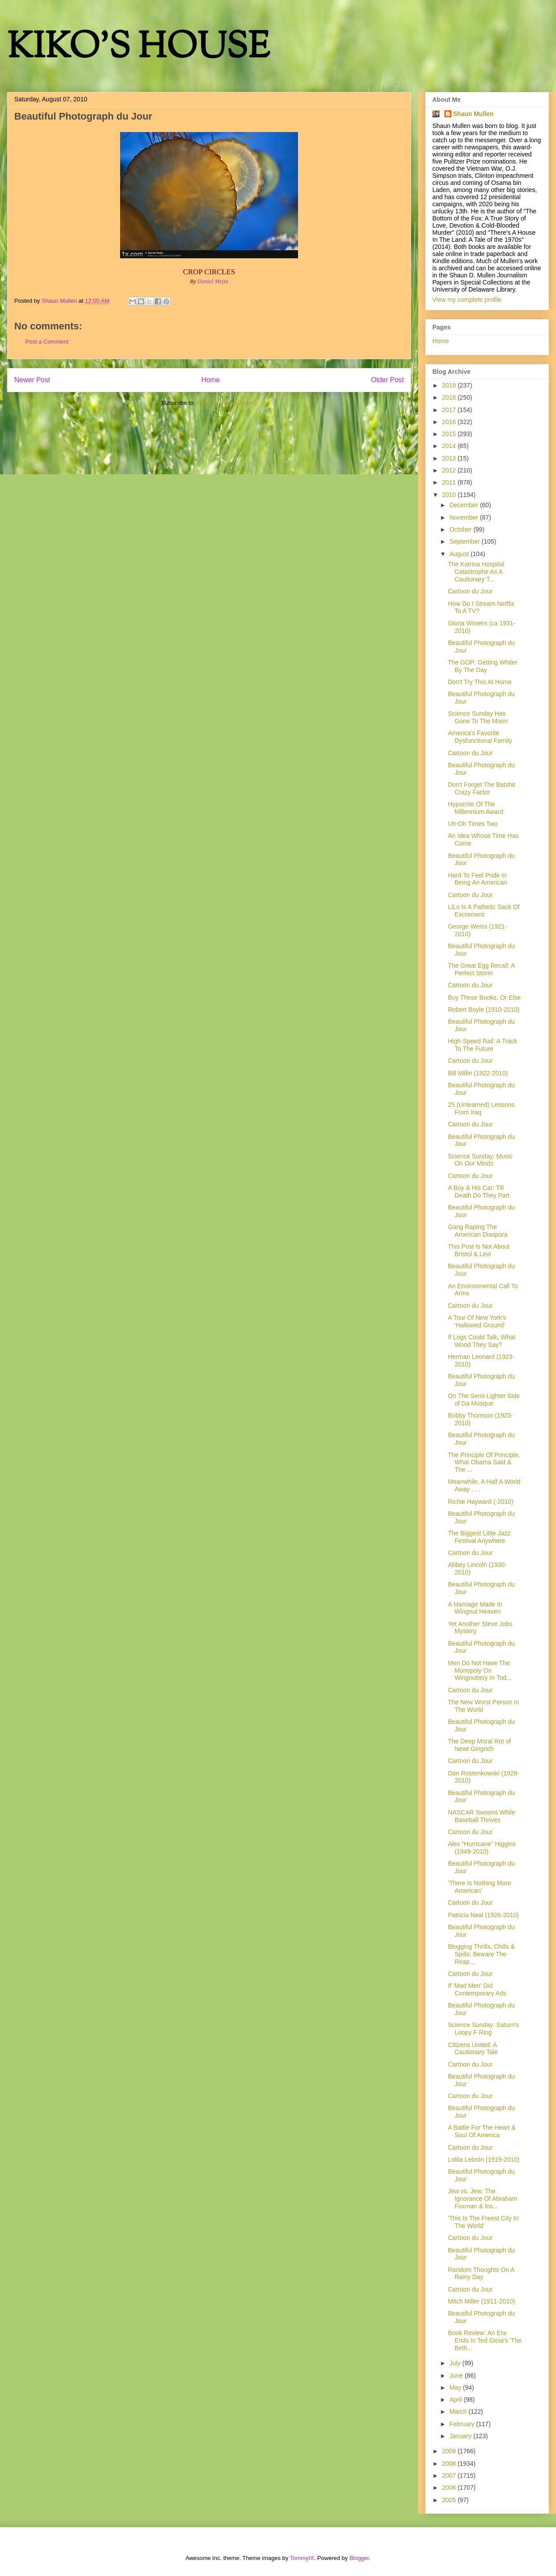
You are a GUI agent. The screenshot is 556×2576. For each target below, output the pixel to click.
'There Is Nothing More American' (479, 1886)
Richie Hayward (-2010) (480, 1501)
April (456, 2399)
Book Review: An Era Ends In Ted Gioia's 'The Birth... (485, 2340)
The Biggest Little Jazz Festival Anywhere (479, 1537)
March (458, 2411)
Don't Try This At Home (480, 681)
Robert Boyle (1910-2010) (484, 1009)
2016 (450, 421)
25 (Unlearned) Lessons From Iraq (481, 1108)
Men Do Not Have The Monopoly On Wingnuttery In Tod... (480, 1670)
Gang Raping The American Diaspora (478, 1230)
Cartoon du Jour (470, 591)
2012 (450, 470)
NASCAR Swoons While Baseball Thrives (481, 1816)
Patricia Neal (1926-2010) (483, 1915)
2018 (450, 397)
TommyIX (302, 2558)
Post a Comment (46, 341)
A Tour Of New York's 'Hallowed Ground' (477, 1321)
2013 (450, 458)
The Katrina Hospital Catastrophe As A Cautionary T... (476, 572)
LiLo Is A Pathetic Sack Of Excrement (484, 910)
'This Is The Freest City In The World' (483, 2222)
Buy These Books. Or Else (484, 997)
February (462, 2424)
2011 (450, 482)
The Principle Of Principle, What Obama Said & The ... (484, 1462)
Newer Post (32, 380)
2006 (450, 2487)
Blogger (359, 2558)
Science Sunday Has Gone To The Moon (478, 717)
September (465, 541)
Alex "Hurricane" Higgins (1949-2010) (482, 1847)
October (461, 529)
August (459, 553)
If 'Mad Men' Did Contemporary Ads (477, 1989)
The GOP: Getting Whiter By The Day (482, 666)
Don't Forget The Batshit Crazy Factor (481, 788)
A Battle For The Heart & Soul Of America (482, 2131)
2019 (450, 385)
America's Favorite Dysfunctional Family (480, 736)
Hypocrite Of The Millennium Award (475, 808)
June (456, 2375)
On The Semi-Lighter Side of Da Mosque (484, 1399)
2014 (450, 445)
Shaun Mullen (473, 113)
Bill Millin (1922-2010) (478, 1073)
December (464, 505)
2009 (450, 2451)
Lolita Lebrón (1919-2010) (484, 2159)
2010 (450, 494)
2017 (450, 409)
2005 (450, 2500)
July (455, 2363)
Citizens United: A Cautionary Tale (473, 2048)
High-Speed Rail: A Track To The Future (482, 1045)
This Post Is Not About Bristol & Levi (479, 1250)
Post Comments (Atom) (227, 403)
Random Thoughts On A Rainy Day (481, 2273)
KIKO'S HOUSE (138, 48)
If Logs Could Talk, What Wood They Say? (481, 1341)
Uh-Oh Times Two (473, 823)
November (464, 517)
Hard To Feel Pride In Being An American (477, 879)
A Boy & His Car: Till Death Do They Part (478, 1191)
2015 (450, 433)
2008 (450, 2463)
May (456, 2387)
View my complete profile (466, 299)
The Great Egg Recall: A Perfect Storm (481, 969)
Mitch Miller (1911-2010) (481, 2301)
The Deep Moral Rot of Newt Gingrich (479, 1745)
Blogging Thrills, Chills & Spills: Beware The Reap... (481, 1954)
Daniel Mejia (212, 281)
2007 (450, 2475)
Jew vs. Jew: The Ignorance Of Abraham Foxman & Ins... (482, 2198)
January (461, 2436)
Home (210, 380)
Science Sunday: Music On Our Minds (480, 1160)
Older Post (387, 380)
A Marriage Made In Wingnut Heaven (475, 1608)
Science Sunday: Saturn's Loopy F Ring (483, 2028)
